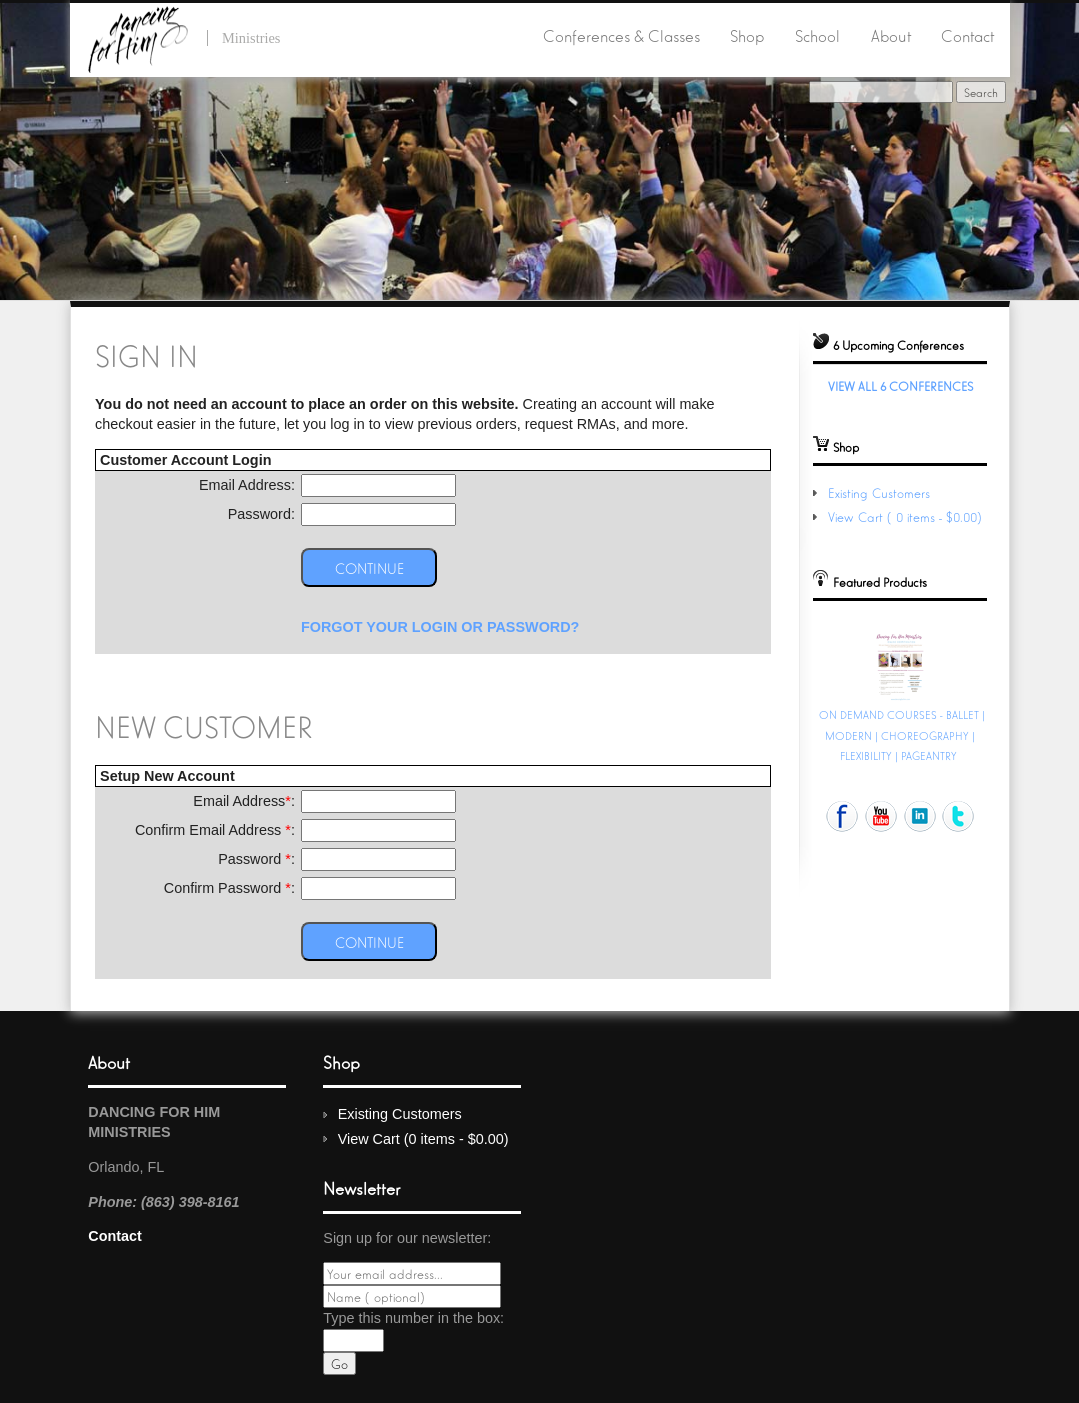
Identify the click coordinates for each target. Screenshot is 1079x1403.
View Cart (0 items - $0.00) (907, 516)
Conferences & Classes (621, 35)
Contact (967, 35)
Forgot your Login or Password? (440, 627)
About (891, 35)
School (817, 35)
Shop (747, 35)
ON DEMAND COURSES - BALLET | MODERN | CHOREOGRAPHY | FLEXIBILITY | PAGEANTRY (902, 734)
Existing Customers (879, 492)
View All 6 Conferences (900, 385)
